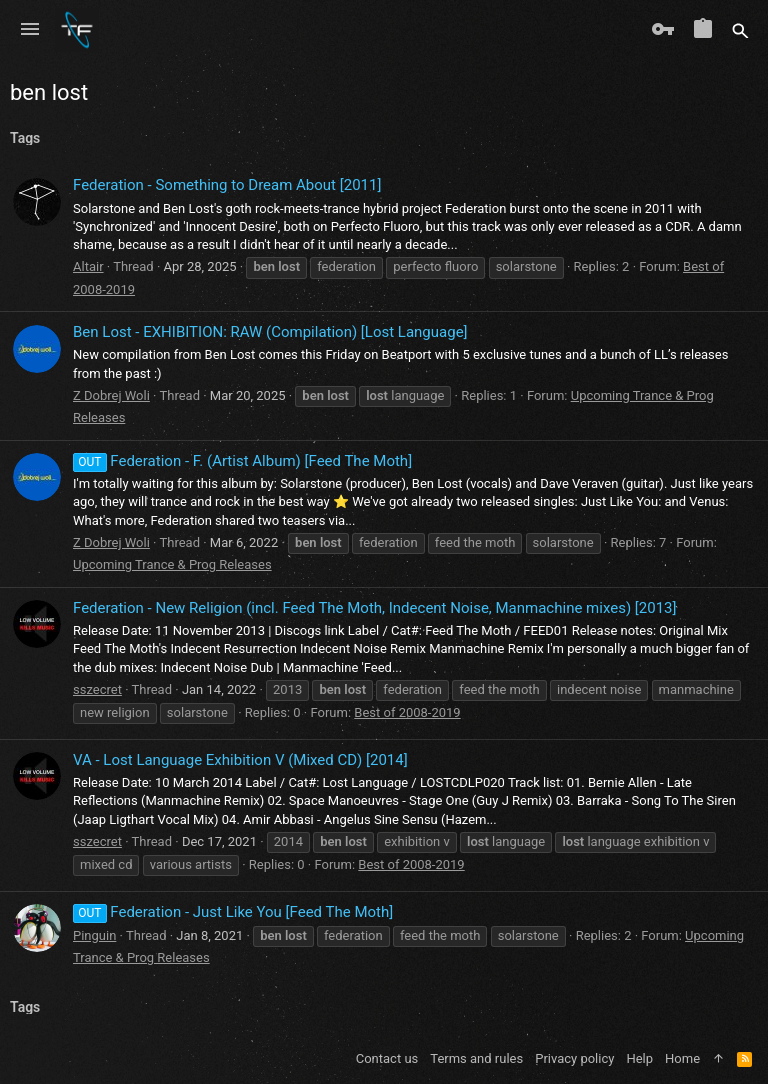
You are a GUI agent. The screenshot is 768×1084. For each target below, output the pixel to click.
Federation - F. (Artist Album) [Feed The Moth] (242, 461)
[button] (30, 30)
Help (639, 1058)
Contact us (387, 1058)
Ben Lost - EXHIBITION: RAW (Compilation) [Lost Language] (270, 332)
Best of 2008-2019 (407, 712)
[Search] (740, 30)
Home (682, 1058)
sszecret (97, 689)
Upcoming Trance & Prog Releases (172, 564)
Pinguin (94, 935)
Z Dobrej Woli (111, 395)
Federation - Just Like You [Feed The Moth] (233, 912)
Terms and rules (476, 1058)
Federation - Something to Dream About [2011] (227, 185)
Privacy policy (574, 1058)
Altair (88, 266)
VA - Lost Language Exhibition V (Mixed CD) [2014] (240, 760)
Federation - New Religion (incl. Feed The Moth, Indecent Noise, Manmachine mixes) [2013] (375, 608)
